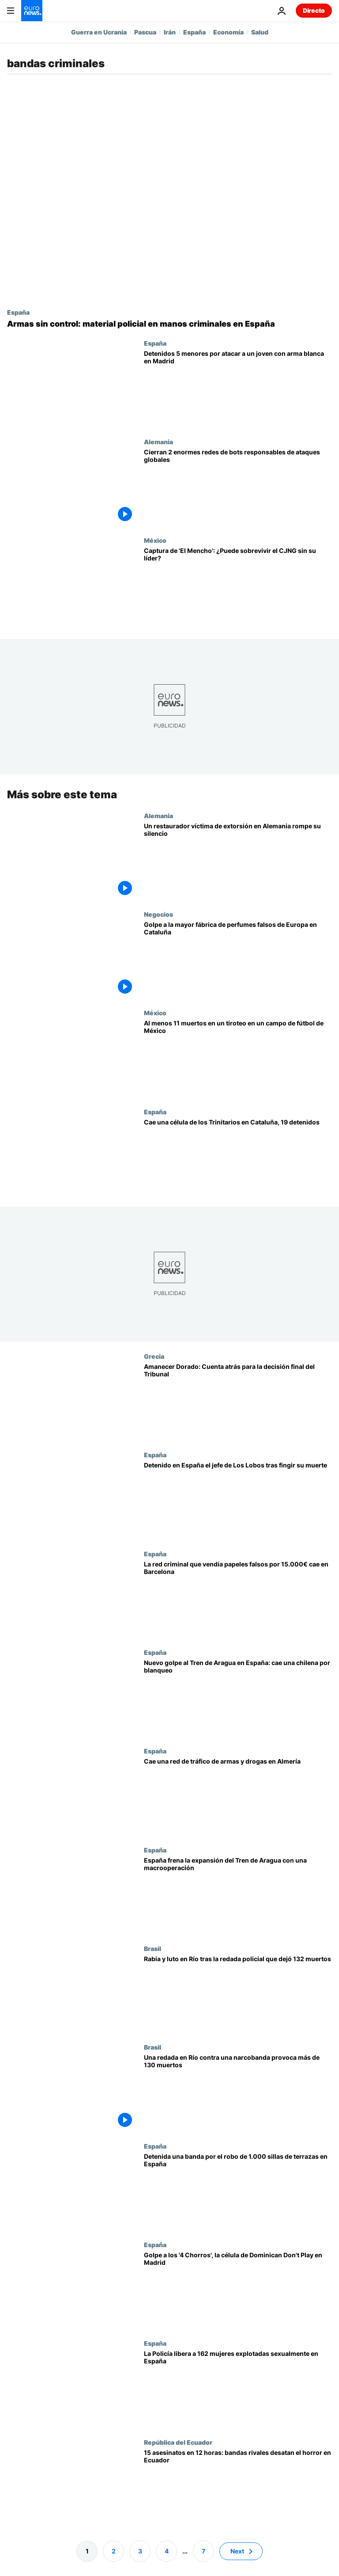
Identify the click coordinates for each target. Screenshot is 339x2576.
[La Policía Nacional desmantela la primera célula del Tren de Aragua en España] (238, 1895)
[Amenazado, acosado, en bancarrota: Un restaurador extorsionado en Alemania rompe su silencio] (238, 861)
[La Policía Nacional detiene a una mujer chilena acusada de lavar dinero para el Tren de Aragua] (238, 1698)
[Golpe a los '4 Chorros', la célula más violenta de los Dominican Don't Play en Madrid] (238, 2290)
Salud (259, 32)
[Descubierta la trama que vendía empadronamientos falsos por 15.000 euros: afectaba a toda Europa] (238, 1599)
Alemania (158, 441)
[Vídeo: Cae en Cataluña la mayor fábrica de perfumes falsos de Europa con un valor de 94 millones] (238, 959)
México (155, 540)
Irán (170, 32)
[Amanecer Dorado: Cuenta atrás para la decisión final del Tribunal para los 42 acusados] (238, 1401)
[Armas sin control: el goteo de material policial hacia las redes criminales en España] (169, 324)
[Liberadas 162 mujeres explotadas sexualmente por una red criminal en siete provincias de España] (238, 2388)
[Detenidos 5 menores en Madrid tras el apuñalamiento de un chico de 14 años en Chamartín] (238, 388)
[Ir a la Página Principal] (31, 10)
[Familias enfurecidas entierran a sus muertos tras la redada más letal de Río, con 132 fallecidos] (238, 1994)
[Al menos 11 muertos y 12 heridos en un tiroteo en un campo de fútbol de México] (238, 1058)
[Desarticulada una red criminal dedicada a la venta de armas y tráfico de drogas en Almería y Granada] (238, 1796)
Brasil (152, 1948)
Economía (228, 32)
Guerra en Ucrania (99, 32)
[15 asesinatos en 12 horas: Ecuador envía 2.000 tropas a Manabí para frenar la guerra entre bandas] (238, 2487)
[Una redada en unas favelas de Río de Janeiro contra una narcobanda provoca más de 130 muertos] (238, 2092)
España (194, 32)
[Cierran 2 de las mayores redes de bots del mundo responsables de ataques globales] (238, 487)
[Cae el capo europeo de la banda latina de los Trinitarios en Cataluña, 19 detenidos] (238, 1157)
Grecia (154, 1356)
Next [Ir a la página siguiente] (237, 2550)
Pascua (145, 32)
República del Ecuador (178, 2441)
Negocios (158, 914)
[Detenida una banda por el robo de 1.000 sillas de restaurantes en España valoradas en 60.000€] (238, 2191)
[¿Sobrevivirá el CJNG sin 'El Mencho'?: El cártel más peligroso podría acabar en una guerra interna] (238, 586)
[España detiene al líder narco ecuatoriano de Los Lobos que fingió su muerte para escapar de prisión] (238, 1500)
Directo (314, 10)
